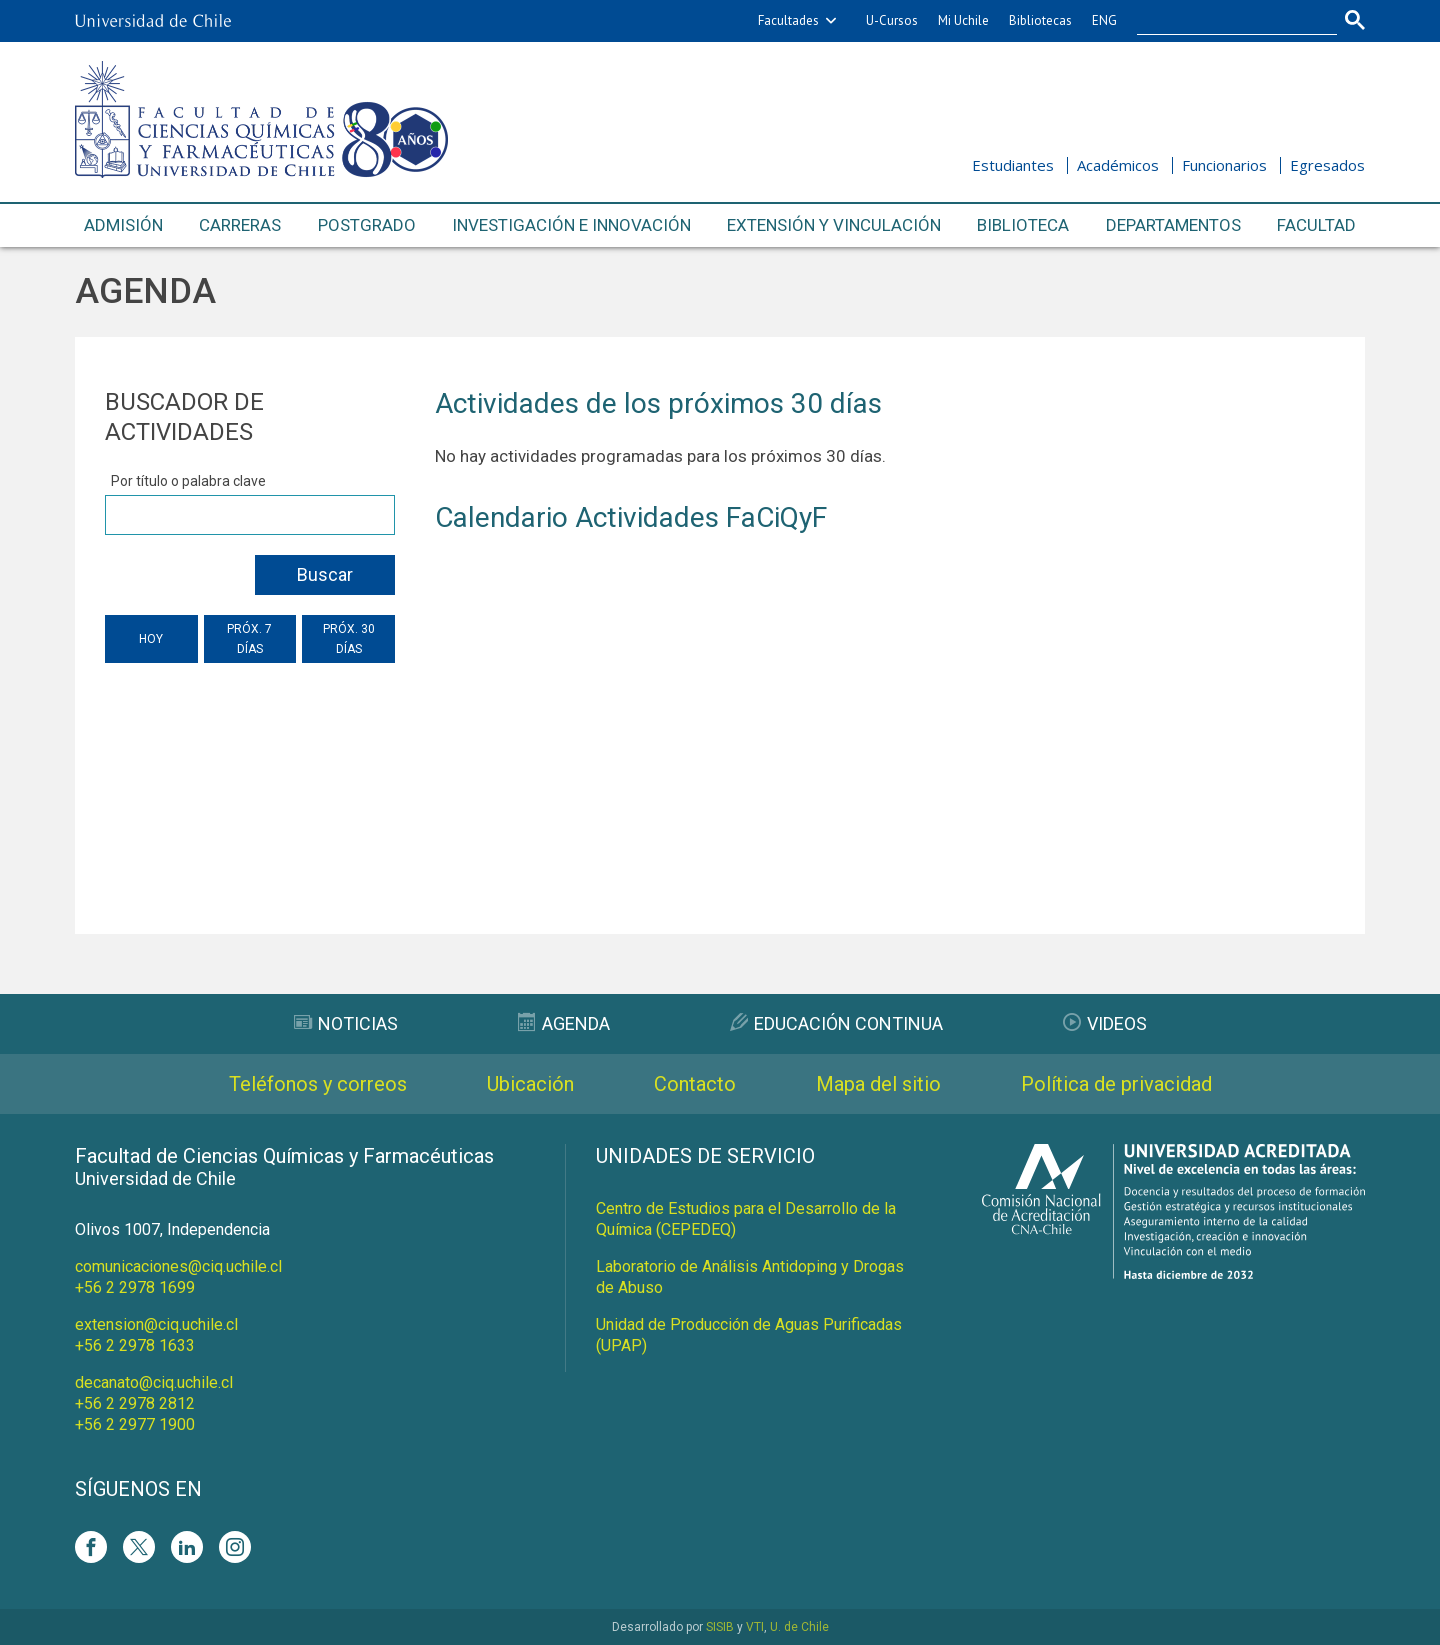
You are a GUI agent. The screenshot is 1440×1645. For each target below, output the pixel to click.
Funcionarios (1224, 165)
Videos (1105, 1023)
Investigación (571, 225)
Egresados (1327, 165)
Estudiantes (1013, 165)
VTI (755, 1627)
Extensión (834, 225)
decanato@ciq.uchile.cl (154, 1382)
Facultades (788, 20)
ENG (1104, 20)
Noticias (346, 1023)
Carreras (240, 225)
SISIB (720, 1627)
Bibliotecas (1040, 20)
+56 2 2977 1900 (135, 1424)
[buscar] (1225, 21)
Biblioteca (1023, 225)
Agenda (564, 1023)
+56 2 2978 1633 (135, 1345)
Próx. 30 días (349, 639)
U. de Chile (799, 1627)
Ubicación (530, 1084)
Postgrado (367, 225)
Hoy (151, 639)
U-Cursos (892, 20)
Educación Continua (836, 1023)
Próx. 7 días (249, 639)
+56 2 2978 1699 (135, 1287)
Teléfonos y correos (318, 1084)
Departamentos (1173, 225)
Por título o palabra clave (188, 481)
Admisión (123, 225)
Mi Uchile (963, 20)
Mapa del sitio (878, 1084)
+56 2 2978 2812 (135, 1403)
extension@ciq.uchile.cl (156, 1324)
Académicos (1118, 165)
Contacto (695, 1084)
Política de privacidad (1116, 1084)
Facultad (1316, 225)
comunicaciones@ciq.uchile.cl (178, 1266)
